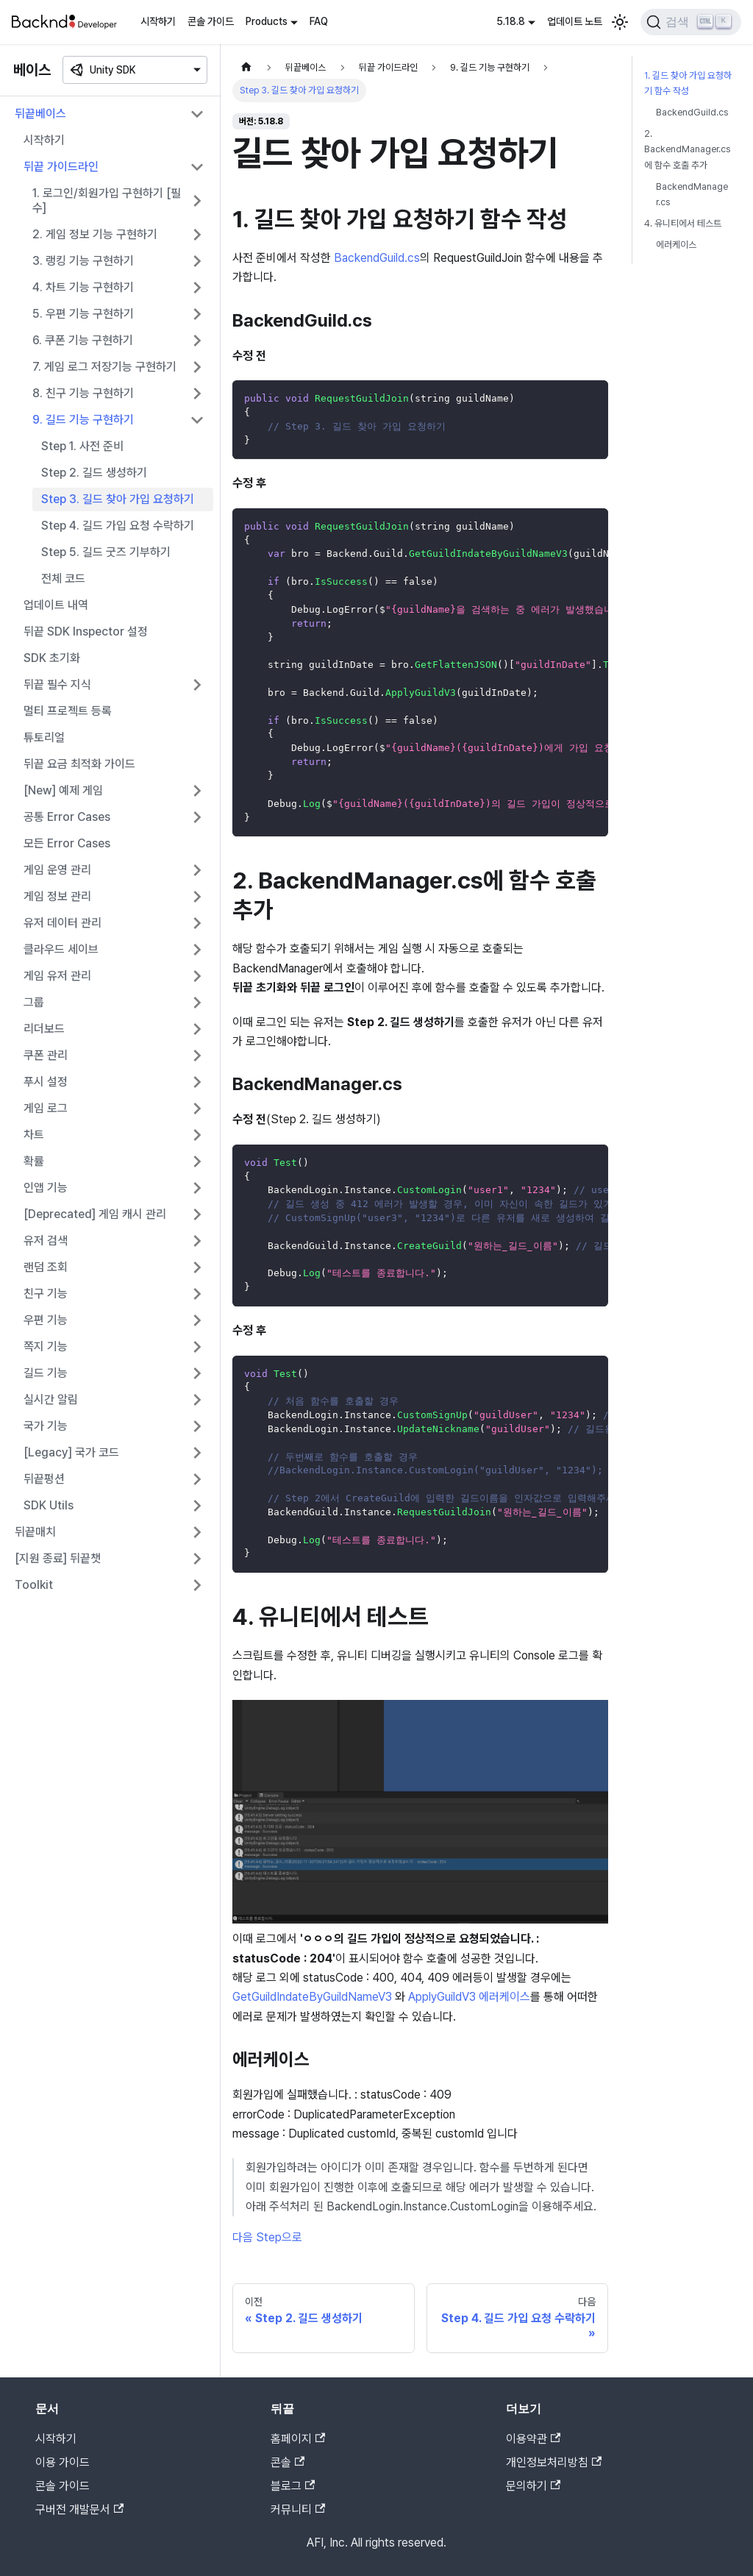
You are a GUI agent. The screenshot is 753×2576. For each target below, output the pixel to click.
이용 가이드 (62, 2462)
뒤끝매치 (35, 1532)
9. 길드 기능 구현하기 (83, 420)
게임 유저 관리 (57, 976)
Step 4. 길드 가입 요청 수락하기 (117, 526)
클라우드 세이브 (61, 949)
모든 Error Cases (67, 843)
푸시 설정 (46, 1082)
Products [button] (267, 21)
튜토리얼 (44, 737)
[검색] (690, 22)
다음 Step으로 (267, 2237)
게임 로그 (46, 1108)
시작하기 (158, 21)
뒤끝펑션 (44, 1479)
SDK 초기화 (52, 658)
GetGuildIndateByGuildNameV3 (313, 1997)
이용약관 (533, 2439)
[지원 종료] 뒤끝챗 (58, 1558)
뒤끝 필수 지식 (57, 684)
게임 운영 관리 (57, 870)
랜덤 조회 (46, 1267)
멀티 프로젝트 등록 (68, 711)
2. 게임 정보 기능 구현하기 (94, 234)
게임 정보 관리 (57, 896)
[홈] (246, 67)
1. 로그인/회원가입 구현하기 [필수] (106, 200)
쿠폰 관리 (46, 1055)
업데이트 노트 (574, 21)
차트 (34, 1135)
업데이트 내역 (56, 605)
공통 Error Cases (67, 817)
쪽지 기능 (46, 1346)
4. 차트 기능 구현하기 (83, 287)
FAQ (319, 21)
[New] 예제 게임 (63, 790)
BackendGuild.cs (377, 258)
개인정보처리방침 (554, 2462)
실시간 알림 (51, 1399)
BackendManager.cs (692, 194)
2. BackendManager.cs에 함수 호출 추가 (687, 149)
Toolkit (34, 1585)
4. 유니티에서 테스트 (682, 223)
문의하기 (533, 2486)
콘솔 (287, 2462)
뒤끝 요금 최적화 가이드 (79, 764)
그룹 (34, 1002)
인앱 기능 (46, 1188)
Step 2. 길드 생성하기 (94, 473)
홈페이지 (298, 2439)
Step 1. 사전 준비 (82, 446)
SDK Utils (49, 1505)
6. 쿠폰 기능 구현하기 (82, 340)
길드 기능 (46, 1373)
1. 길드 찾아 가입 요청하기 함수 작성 (688, 83)
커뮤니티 (298, 2509)
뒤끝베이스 (40, 114)
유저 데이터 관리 (62, 923)
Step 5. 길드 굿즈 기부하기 (106, 552)
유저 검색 (46, 1241)
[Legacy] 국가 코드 (71, 1452)
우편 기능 (46, 1320)
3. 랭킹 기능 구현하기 (83, 261)
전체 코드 (63, 579)
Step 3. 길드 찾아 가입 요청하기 (117, 499)
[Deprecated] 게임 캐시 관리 (95, 1214)
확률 (34, 1161)
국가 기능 (46, 1426)
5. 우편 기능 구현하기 (83, 314)
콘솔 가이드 (211, 21)
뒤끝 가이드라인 (61, 167)
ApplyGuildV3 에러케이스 (469, 1997)
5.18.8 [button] (510, 21)
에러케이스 (676, 244)
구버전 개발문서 (79, 2509)
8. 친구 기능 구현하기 (83, 393)
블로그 (293, 2486)
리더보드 (44, 1029)
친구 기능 (46, 1294)
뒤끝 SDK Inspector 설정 (86, 631)
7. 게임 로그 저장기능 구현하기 (104, 367)
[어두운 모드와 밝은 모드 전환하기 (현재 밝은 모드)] (620, 22)
